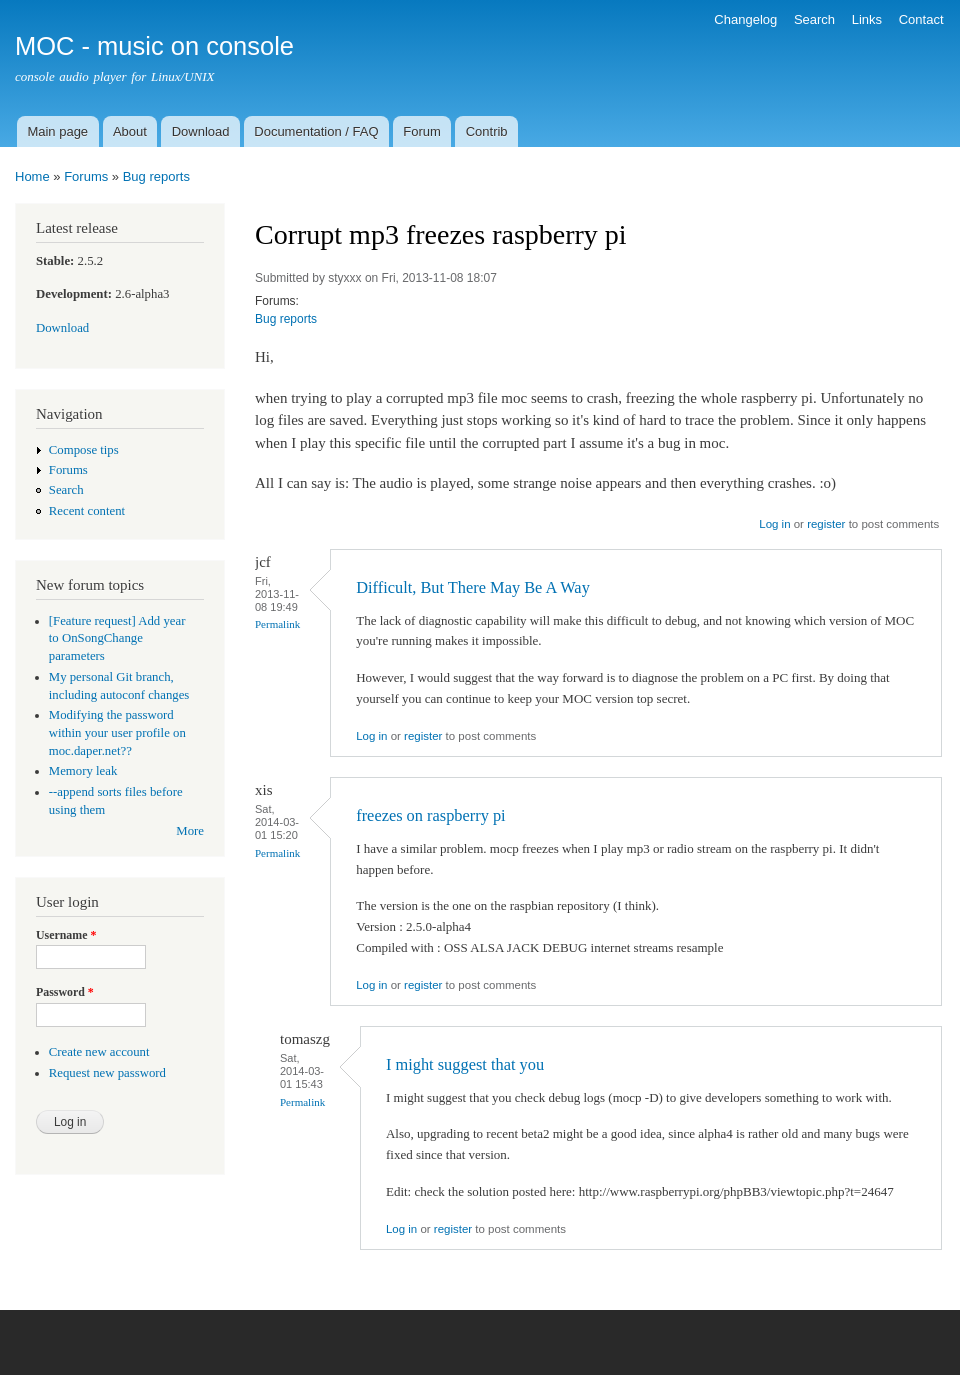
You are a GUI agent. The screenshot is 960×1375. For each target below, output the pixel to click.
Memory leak (83, 771)
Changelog (745, 19)
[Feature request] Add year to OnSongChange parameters (117, 639)
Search (814, 19)
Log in (774, 524)
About (130, 131)
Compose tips (84, 450)
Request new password (107, 1073)
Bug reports (156, 176)
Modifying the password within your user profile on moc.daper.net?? (117, 733)
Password (65, 992)
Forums (86, 176)
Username (66, 935)
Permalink (277, 624)
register (826, 524)
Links (867, 19)
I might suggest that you (465, 1064)
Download (201, 131)
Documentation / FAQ (316, 131)
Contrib (487, 131)
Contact (921, 19)
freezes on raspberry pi (430, 815)
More (190, 831)
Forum (422, 131)
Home (32, 176)
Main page (57, 131)
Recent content (87, 511)
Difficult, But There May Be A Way (473, 587)
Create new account (99, 1052)
